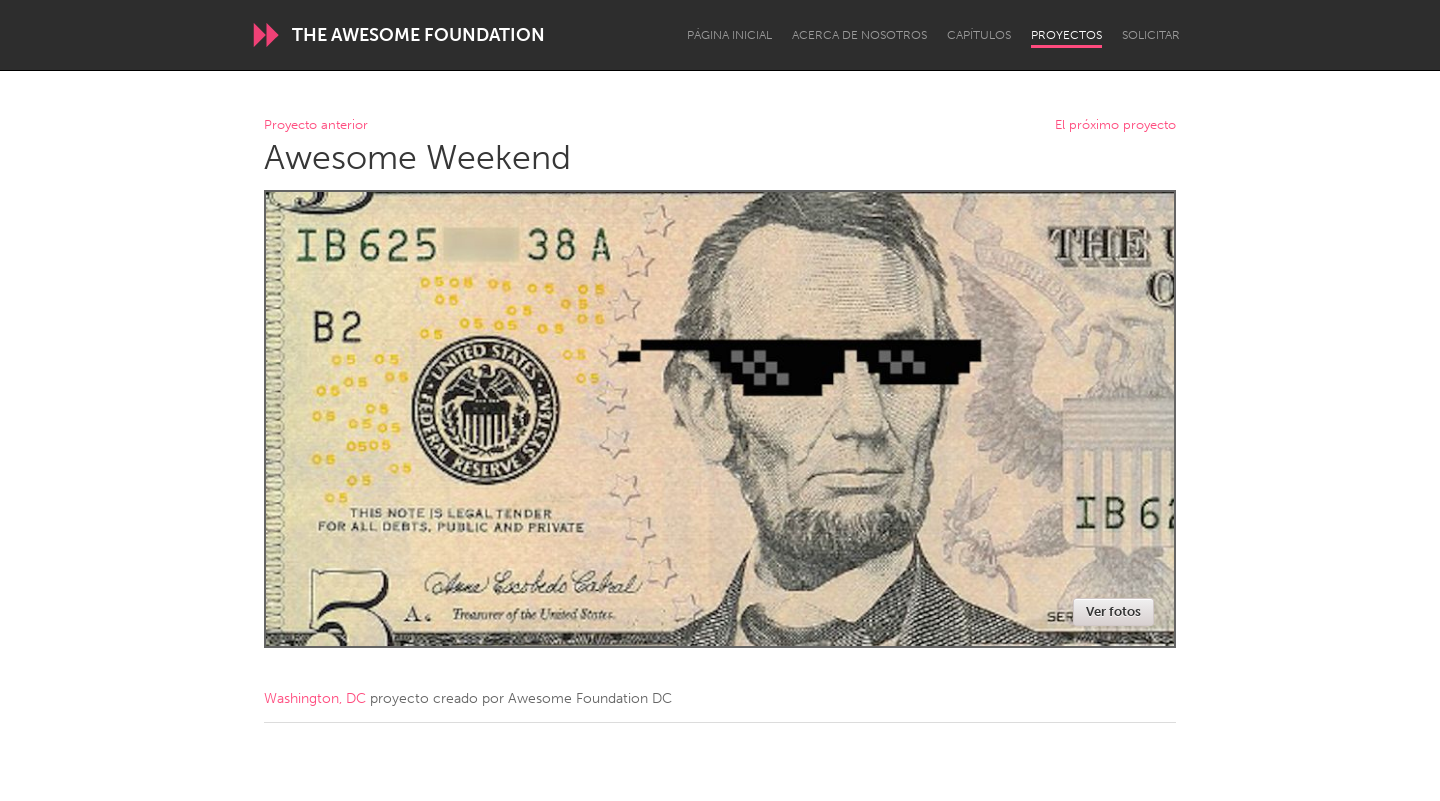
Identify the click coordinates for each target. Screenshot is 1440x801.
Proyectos (1066, 35)
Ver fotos (1113, 611)
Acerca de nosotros (859, 35)
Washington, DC (315, 698)
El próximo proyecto (1115, 125)
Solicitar (1151, 35)
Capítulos (979, 35)
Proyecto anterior (316, 125)
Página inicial (729, 35)
